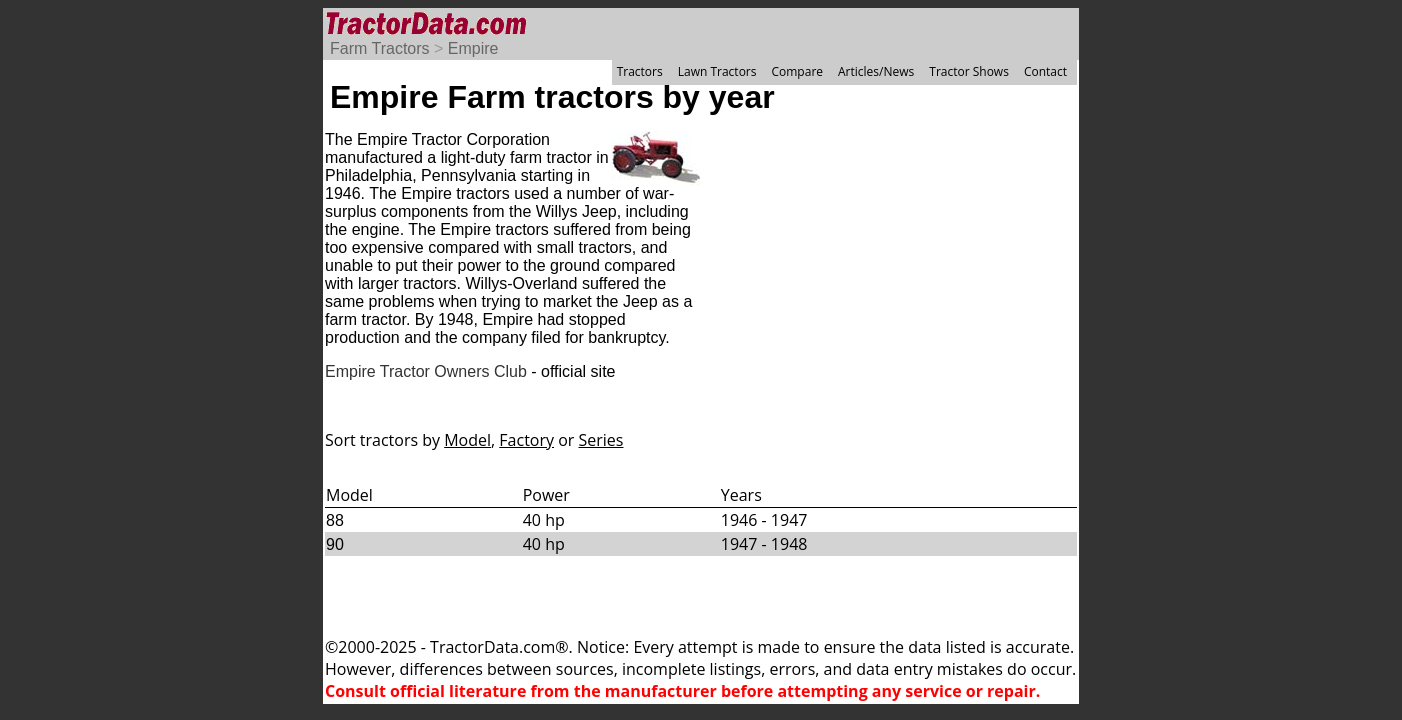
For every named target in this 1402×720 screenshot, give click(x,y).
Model (467, 440)
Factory (526, 440)
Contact (1045, 71)
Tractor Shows (969, 71)
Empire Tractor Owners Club (426, 371)
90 (335, 544)
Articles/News (876, 71)
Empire (473, 48)
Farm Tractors (380, 48)
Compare (797, 71)
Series (601, 440)
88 (335, 520)
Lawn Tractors (717, 71)
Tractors (640, 71)
